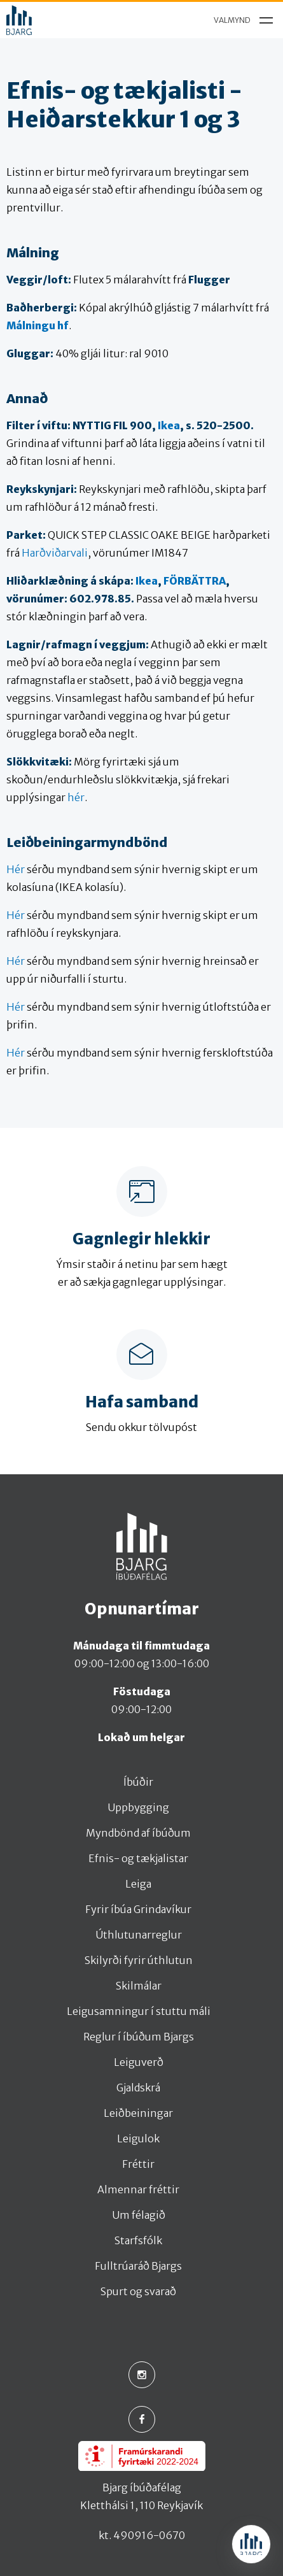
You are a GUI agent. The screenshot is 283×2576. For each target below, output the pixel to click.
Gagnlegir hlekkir (141, 1239)
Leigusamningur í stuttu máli (139, 2011)
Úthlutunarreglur (138, 1934)
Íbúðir (138, 1781)
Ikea (169, 425)
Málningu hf (37, 325)
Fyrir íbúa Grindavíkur (138, 1909)
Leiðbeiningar (138, 2113)
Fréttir (138, 2164)
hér (76, 797)
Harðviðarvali (55, 552)
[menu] (240, 20)
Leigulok (138, 2138)
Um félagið (138, 2215)
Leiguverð (138, 2062)
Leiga (138, 1883)
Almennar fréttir (138, 2189)
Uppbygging (138, 1807)
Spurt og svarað (138, 2291)
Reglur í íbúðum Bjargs (138, 2036)
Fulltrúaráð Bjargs (138, 2265)
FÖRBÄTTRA (194, 580)
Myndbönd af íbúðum (138, 1832)
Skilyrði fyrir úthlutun (139, 1960)
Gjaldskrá (138, 2087)
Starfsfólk (138, 2240)
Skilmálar (139, 1985)
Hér (15, 869)
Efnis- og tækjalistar (138, 1858)
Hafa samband (141, 1402)
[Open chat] (251, 2544)
